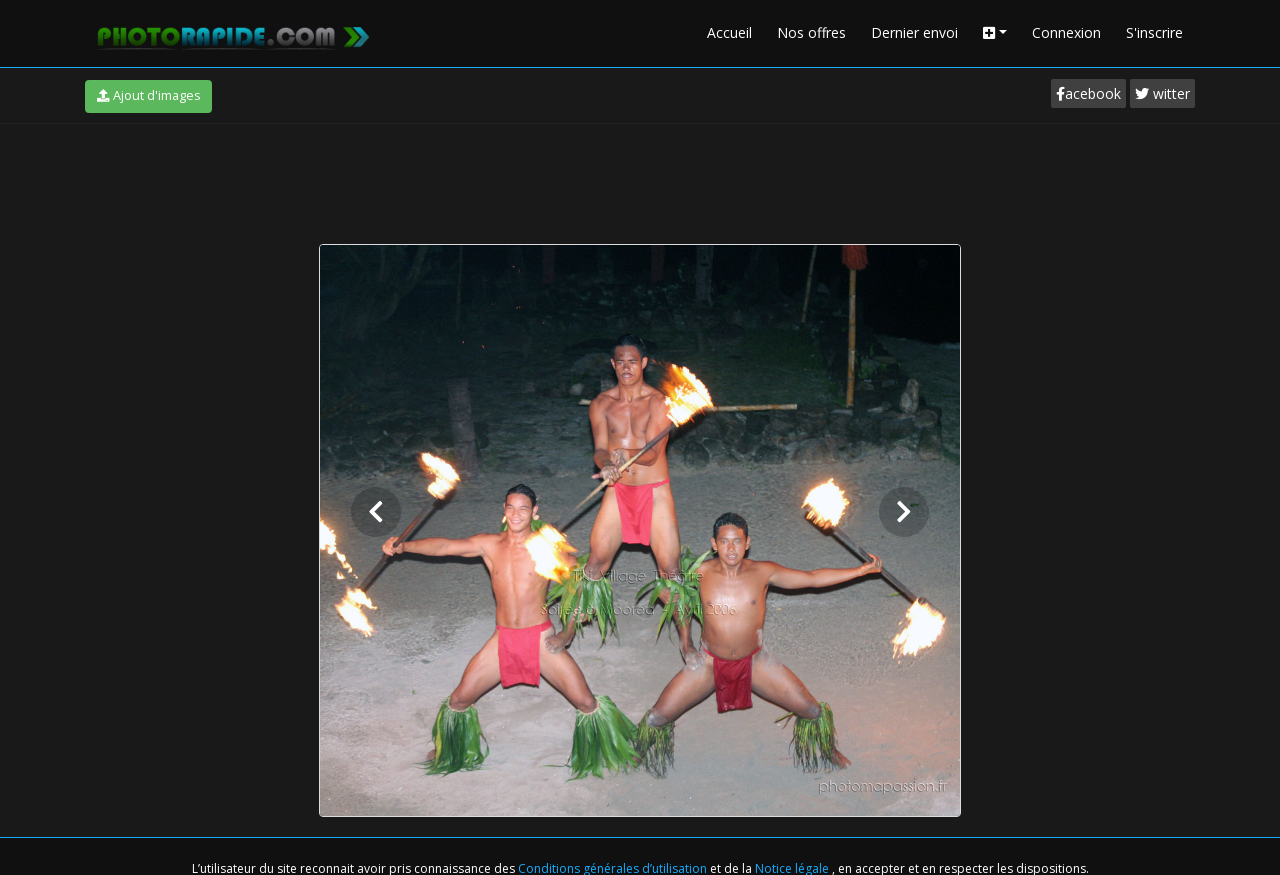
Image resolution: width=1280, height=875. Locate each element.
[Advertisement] (640, 179)
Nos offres (811, 32)
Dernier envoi (914, 32)
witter (1162, 93)
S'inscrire (1154, 32)
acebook (1088, 93)
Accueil (729, 32)
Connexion (1066, 32)
